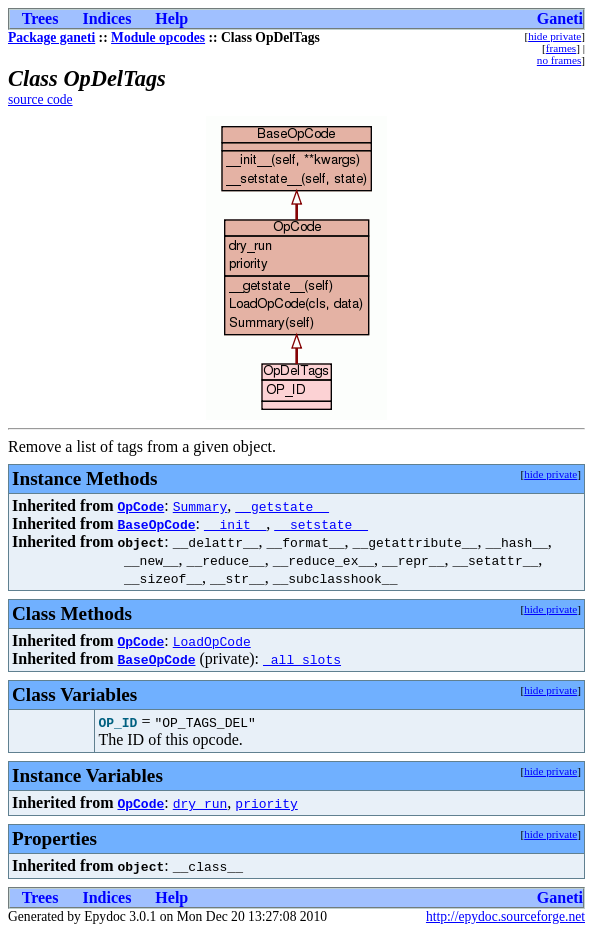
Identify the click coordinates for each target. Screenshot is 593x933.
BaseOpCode (156, 524)
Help (171, 18)
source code (40, 99)
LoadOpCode (212, 641)
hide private (554, 36)
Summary (200, 506)
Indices (106, 18)
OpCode (140, 506)
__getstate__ (282, 506)
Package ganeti (51, 37)
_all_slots (302, 659)
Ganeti (560, 18)
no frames (559, 60)
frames (561, 48)
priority (266, 803)
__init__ (235, 524)
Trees (40, 18)
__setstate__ (321, 524)
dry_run (200, 803)
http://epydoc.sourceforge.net (505, 916)
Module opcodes (158, 37)
